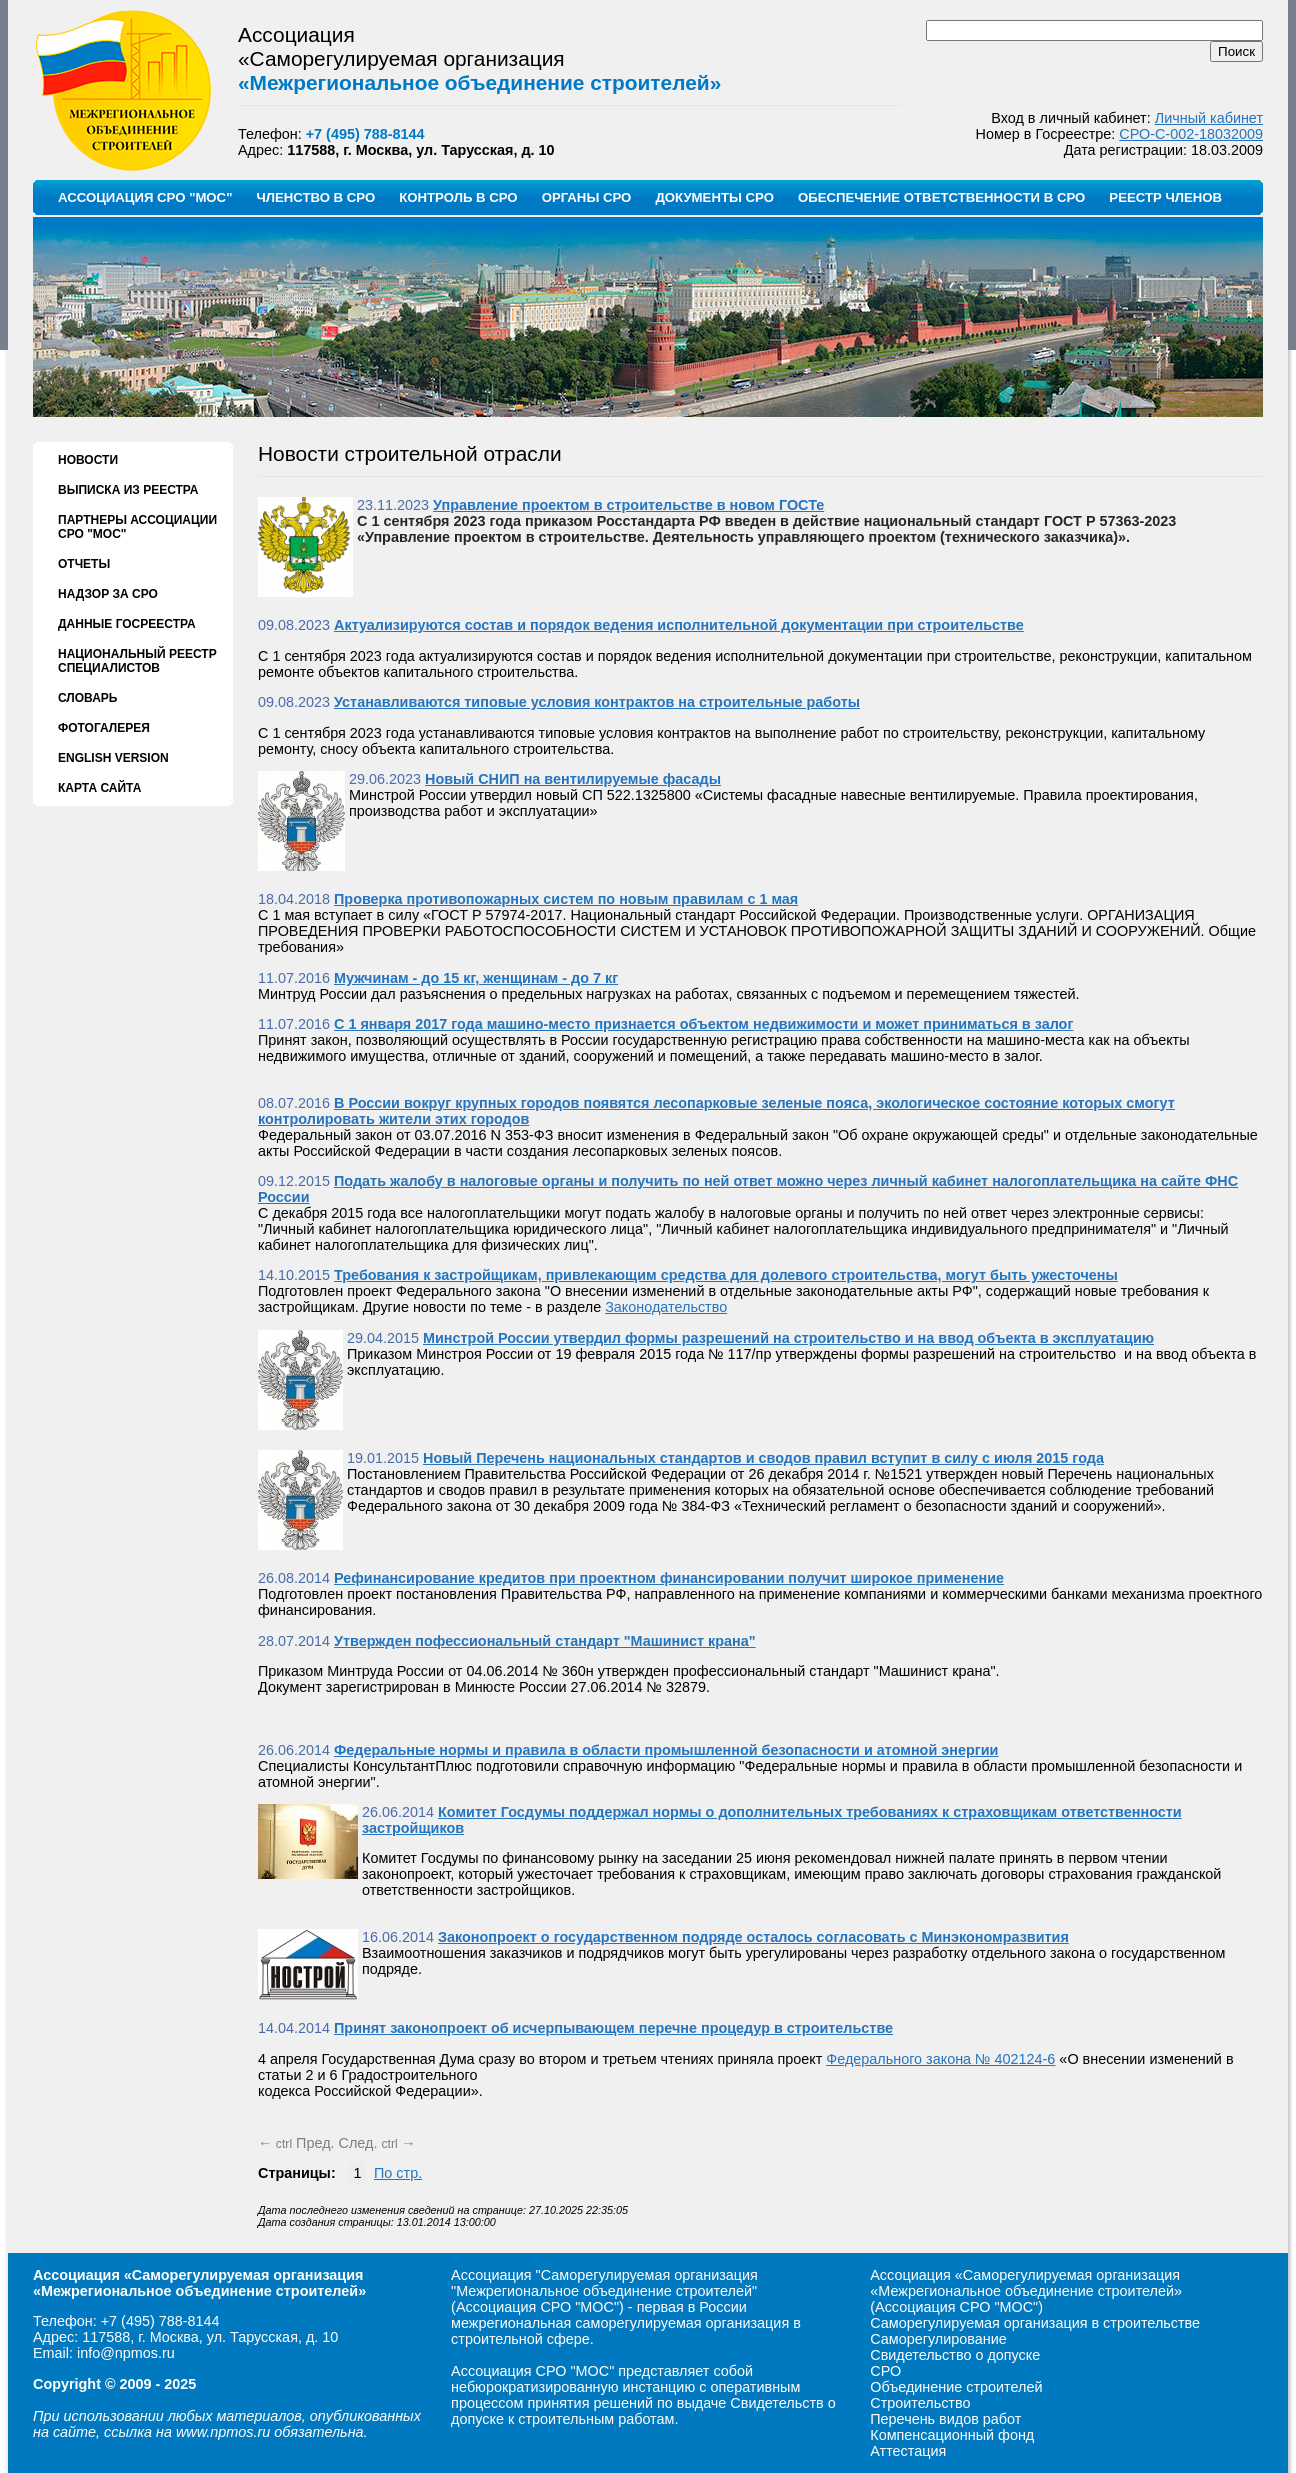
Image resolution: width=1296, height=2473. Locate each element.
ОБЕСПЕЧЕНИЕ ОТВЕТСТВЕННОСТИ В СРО (941, 197)
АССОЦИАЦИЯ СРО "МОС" (145, 197)
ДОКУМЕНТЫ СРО (714, 197)
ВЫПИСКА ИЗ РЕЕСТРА (128, 490)
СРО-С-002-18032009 (1191, 134)
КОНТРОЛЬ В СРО (458, 197)
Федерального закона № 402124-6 (940, 2059)
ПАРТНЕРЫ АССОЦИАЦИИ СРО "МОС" (137, 527)
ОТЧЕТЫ (84, 564)
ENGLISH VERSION (113, 758)
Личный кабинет (1209, 118)
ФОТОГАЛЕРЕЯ (104, 728)
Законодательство (666, 1307)
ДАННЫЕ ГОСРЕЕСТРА (127, 624)
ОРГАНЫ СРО (587, 197)
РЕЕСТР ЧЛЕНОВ (1165, 197)
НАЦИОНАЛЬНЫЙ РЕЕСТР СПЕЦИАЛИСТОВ (137, 661)
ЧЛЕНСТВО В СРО (315, 197)
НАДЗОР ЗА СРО (108, 594)
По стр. (398, 2173)
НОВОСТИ (88, 460)
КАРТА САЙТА (99, 788)
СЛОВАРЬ (87, 698)
